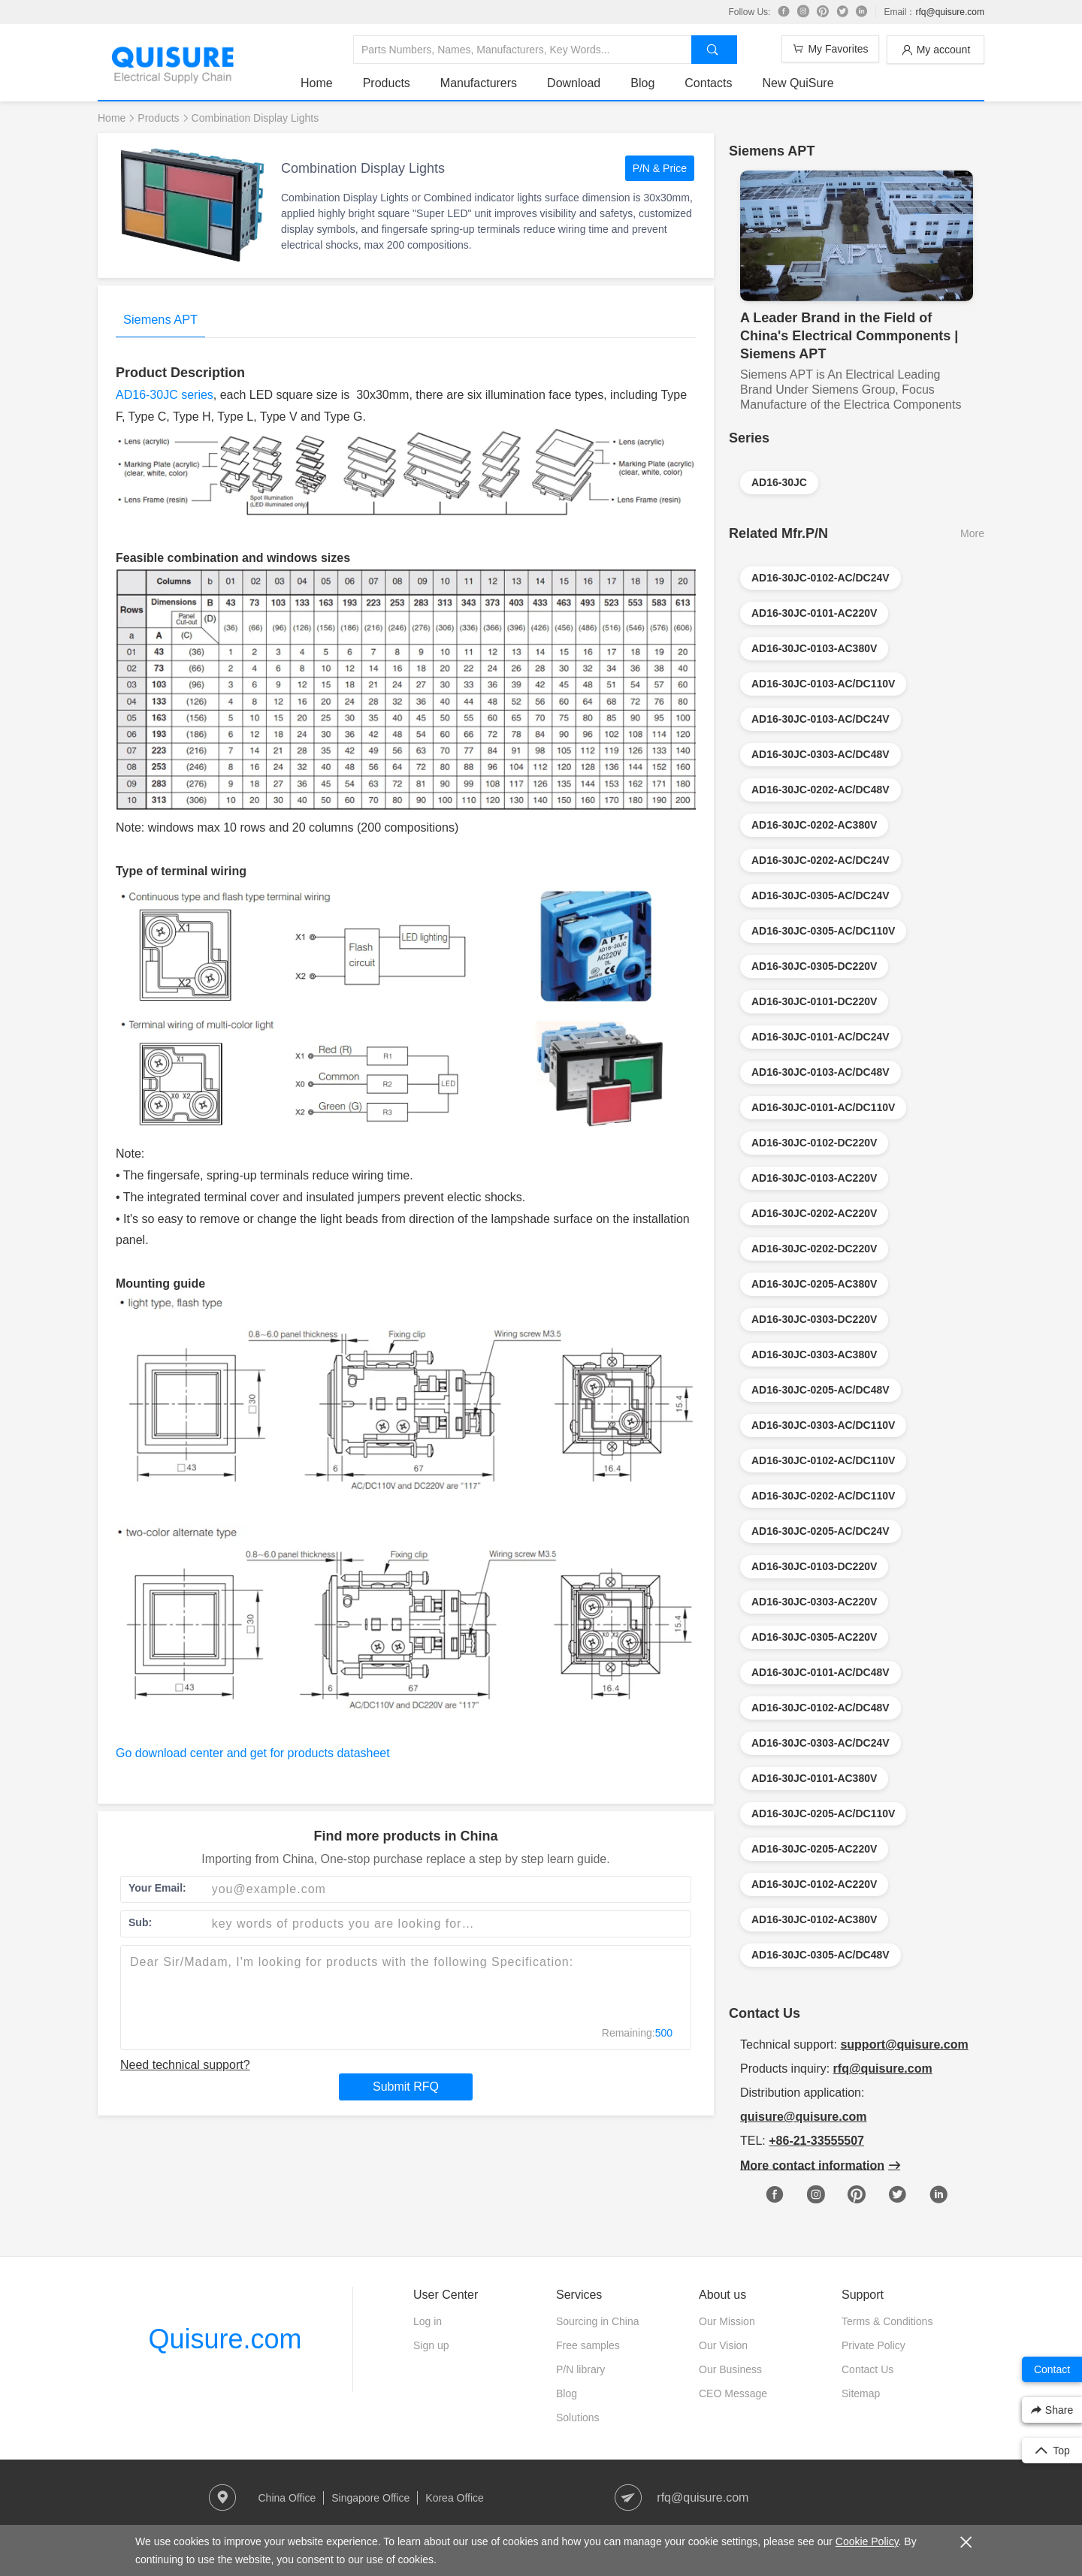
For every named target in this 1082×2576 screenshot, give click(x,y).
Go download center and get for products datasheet (253, 1753)
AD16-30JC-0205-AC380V (814, 1284)
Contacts (708, 83)
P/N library (580, 2369)
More (972, 533)
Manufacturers (478, 83)
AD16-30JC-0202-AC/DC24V (820, 860)
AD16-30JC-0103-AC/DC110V (823, 684)
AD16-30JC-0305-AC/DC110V (823, 931)
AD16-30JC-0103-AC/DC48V (820, 1072)
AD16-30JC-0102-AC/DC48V (820, 1708)
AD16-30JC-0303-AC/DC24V (820, 1743)
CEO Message (733, 2393)
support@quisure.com (904, 2044)
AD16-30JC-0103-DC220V (814, 1566)
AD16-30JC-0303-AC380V (814, 1354)
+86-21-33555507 (816, 2140)
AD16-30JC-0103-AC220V (814, 1178)
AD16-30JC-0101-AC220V (814, 613)
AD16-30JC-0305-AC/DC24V (820, 895)
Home (317, 83)
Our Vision (723, 2345)
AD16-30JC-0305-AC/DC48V (820, 1955)
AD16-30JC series (164, 394)
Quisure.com (224, 2339)
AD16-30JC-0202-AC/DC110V (823, 1496)
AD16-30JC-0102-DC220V (814, 1143)
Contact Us (867, 2369)
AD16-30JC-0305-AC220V (814, 1637)
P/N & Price (660, 168)
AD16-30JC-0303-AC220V (814, 1602)
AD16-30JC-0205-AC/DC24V (820, 1531)
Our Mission (727, 2321)
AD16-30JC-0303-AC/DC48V (820, 754)
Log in (427, 2321)
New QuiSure (797, 83)
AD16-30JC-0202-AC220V (814, 1213)
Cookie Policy (867, 2541)
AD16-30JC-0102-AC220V (814, 1884)
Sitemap (861, 2393)
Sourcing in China (597, 2321)
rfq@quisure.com (949, 12)
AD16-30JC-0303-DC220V (814, 1319)
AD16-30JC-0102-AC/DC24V (820, 578)
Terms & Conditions (887, 2321)
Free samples (588, 2345)
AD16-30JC (779, 482)
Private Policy (873, 2345)
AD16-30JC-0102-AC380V (814, 1919)
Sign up (431, 2345)
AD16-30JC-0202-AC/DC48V (820, 790)
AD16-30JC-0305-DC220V (814, 966)
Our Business (730, 2369)
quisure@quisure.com (803, 2116)
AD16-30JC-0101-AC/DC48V (820, 1672)
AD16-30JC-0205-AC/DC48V (820, 1390)
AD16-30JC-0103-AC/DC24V (820, 719)
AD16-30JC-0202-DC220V (814, 1249)
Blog (642, 83)
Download (573, 83)
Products (386, 83)
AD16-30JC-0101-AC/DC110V (823, 1107)
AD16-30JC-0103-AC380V (814, 648)
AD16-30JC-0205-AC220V (814, 1849)
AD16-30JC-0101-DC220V (814, 1001)
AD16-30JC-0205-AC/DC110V (823, 1813)
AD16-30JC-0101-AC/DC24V (820, 1037)
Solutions (578, 2417)
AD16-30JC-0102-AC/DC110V (823, 1460)
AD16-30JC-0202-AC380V (814, 825)
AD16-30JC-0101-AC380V (814, 1778)
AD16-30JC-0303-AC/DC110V (823, 1425)
